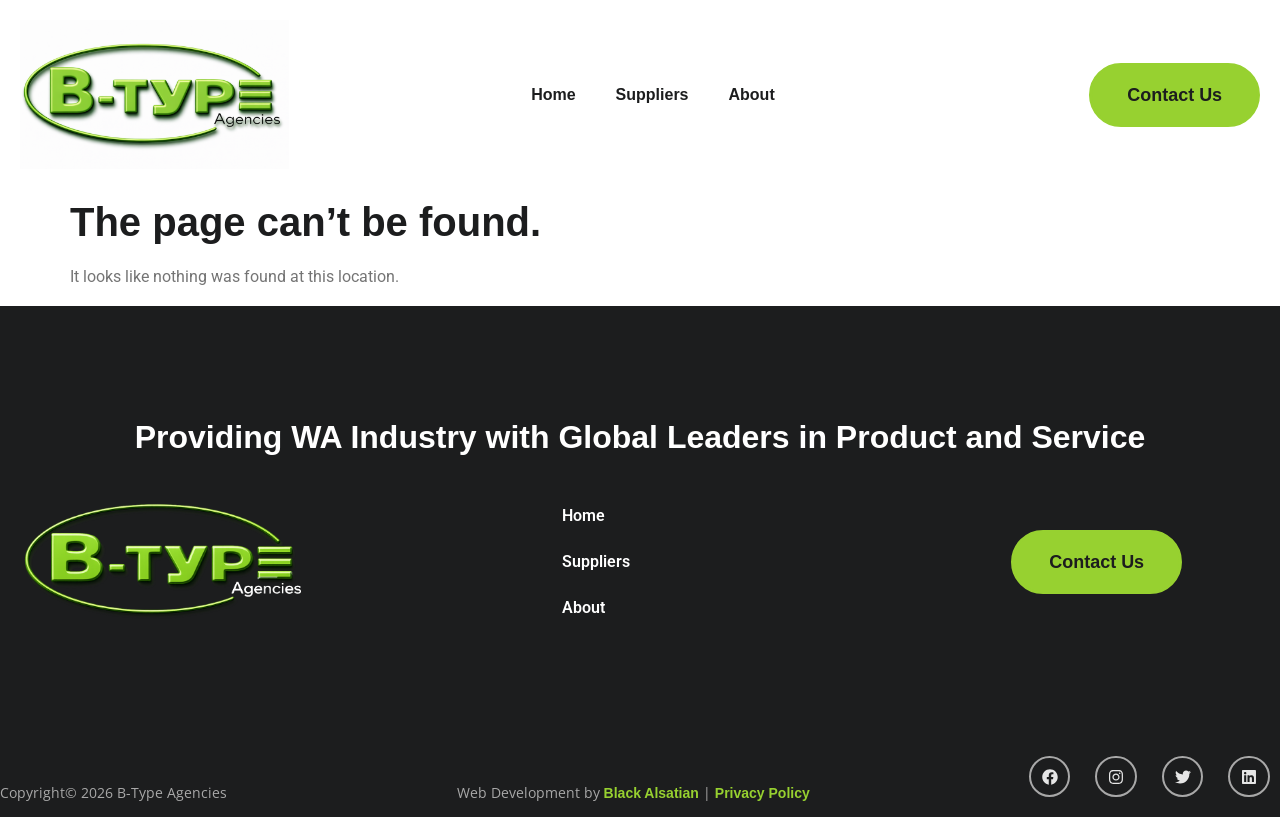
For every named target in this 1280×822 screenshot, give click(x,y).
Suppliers (652, 94)
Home (553, 94)
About (752, 94)
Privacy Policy (762, 793)
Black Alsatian (651, 793)
